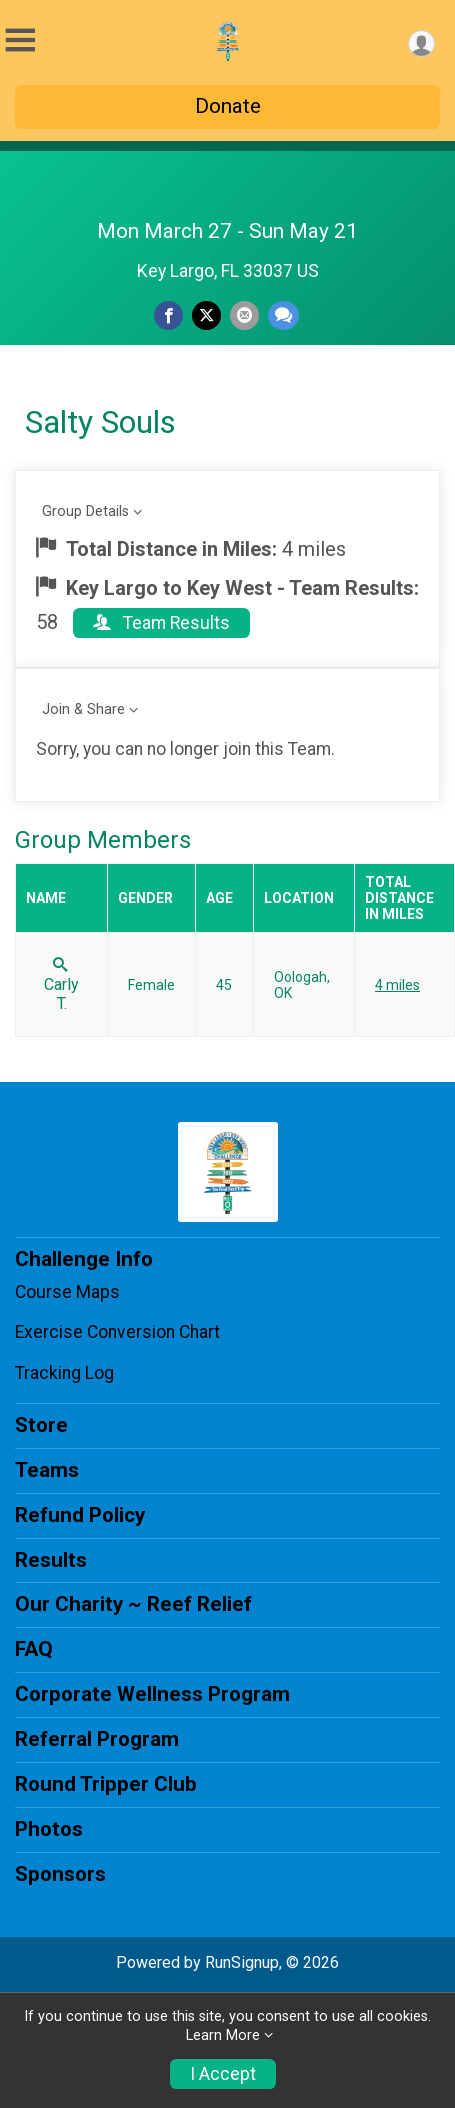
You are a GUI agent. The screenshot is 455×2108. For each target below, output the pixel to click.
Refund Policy (80, 1515)
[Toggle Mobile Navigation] (20, 40)
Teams (47, 1470)
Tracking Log (64, 1373)
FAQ (34, 1649)
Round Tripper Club (106, 1784)
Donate (228, 106)
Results (51, 1560)
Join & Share (83, 709)
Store (41, 1425)
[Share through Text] (283, 315)
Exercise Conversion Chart (117, 1332)
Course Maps (67, 1292)
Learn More (223, 2035)
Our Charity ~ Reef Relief (133, 1604)
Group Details (85, 511)
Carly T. (61, 985)
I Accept (223, 2074)
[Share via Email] (244, 315)
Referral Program (97, 1739)
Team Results (161, 623)
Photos (49, 1829)
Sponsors (60, 1874)
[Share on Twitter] (206, 315)
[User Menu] (421, 43)
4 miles (397, 985)
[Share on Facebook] (168, 315)
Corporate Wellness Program (152, 1694)
